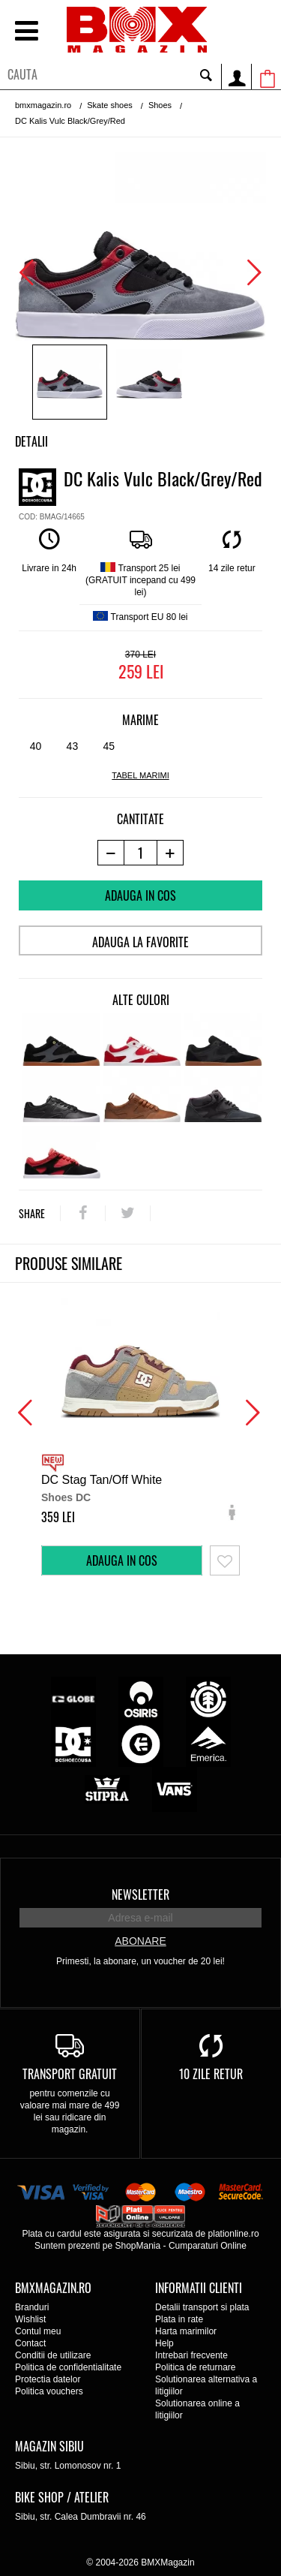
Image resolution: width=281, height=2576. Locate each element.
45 (109, 746)
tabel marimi (140, 775)
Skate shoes (110, 105)
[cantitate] (140, 852)
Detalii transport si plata (202, 2307)
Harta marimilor (186, 2331)
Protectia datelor (47, 2379)
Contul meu (38, 2331)
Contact (30, 2343)
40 (36, 746)
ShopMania (137, 2245)
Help (164, 2343)
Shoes (160, 105)
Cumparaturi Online (208, 2245)
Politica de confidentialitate (68, 2367)
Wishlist (30, 2319)
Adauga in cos (140, 895)
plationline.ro (233, 2233)
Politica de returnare (195, 2367)
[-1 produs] (110, 852)
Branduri (32, 2307)
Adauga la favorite (140, 942)
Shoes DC (66, 1497)
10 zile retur (211, 2074)
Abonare (140, 1941)
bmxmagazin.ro (43, 105)
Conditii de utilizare (53, 2355)
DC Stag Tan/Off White (101, 1479)
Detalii (31, 441)
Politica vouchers (49, 2391)
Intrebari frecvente (191, 2355)
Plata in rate (179, 2319)
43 (73, 746)
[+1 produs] (170, 852)
